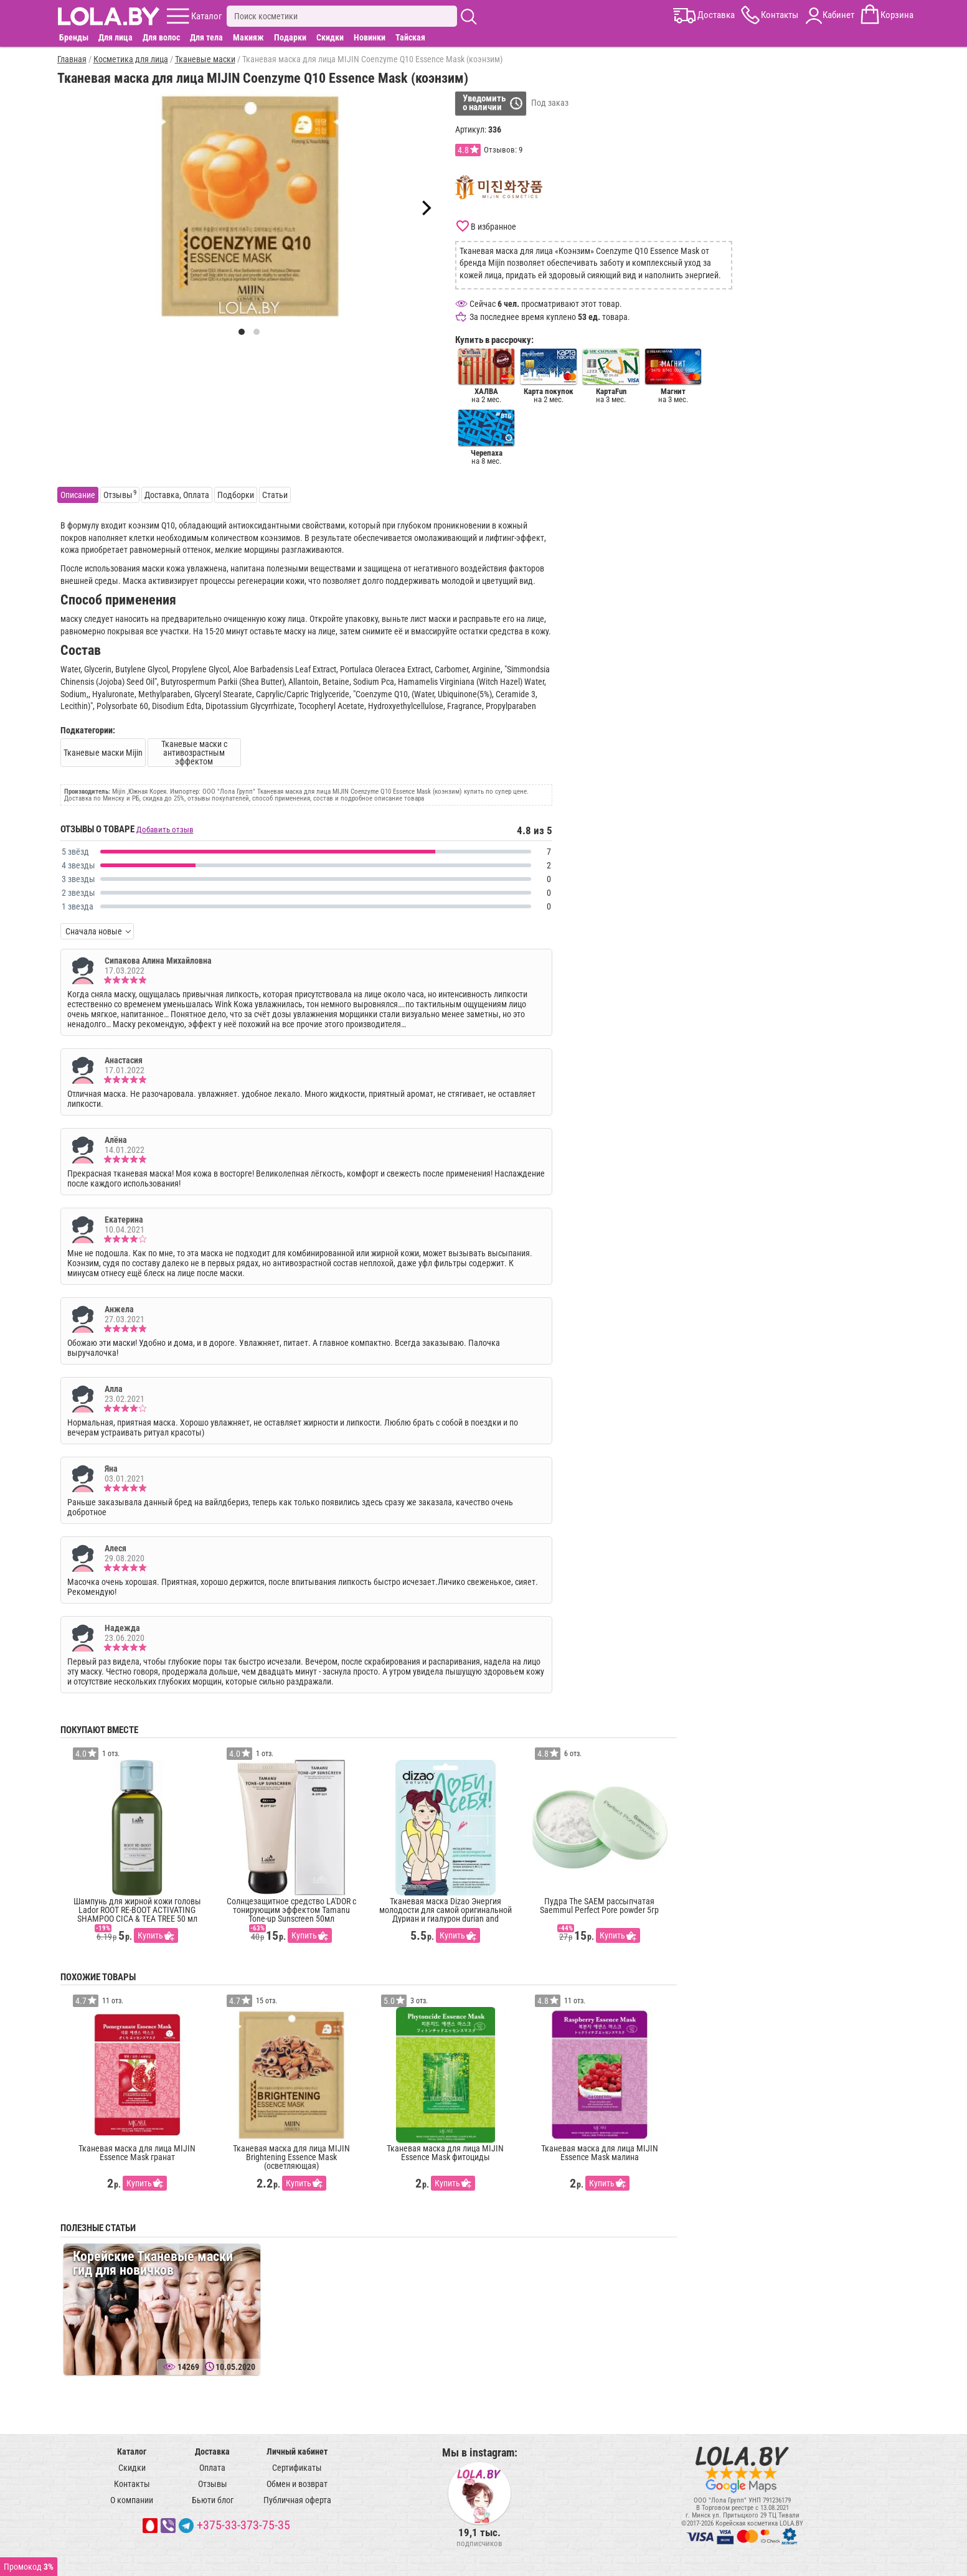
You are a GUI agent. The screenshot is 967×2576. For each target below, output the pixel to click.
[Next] (425, 207)
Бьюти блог (212, 2500)
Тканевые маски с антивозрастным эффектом (194, 752)
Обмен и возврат (297, 2484)
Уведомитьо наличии (484, 103)
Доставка (212, 2451)
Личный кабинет (297, 2451)
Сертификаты (297, 2468)
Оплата (212, 2468)
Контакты (132, 2484)
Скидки (330, 37)
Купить (150, 1935)
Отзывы (212, 2484)
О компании (131, 2500)
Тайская (410, 37)
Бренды (73, 37)
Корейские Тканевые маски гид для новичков (153, 2263)
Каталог (131, 2451)
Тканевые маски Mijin (103, 753)
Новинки (369, 37)
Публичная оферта (297, 2500)
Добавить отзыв (165, 829)
